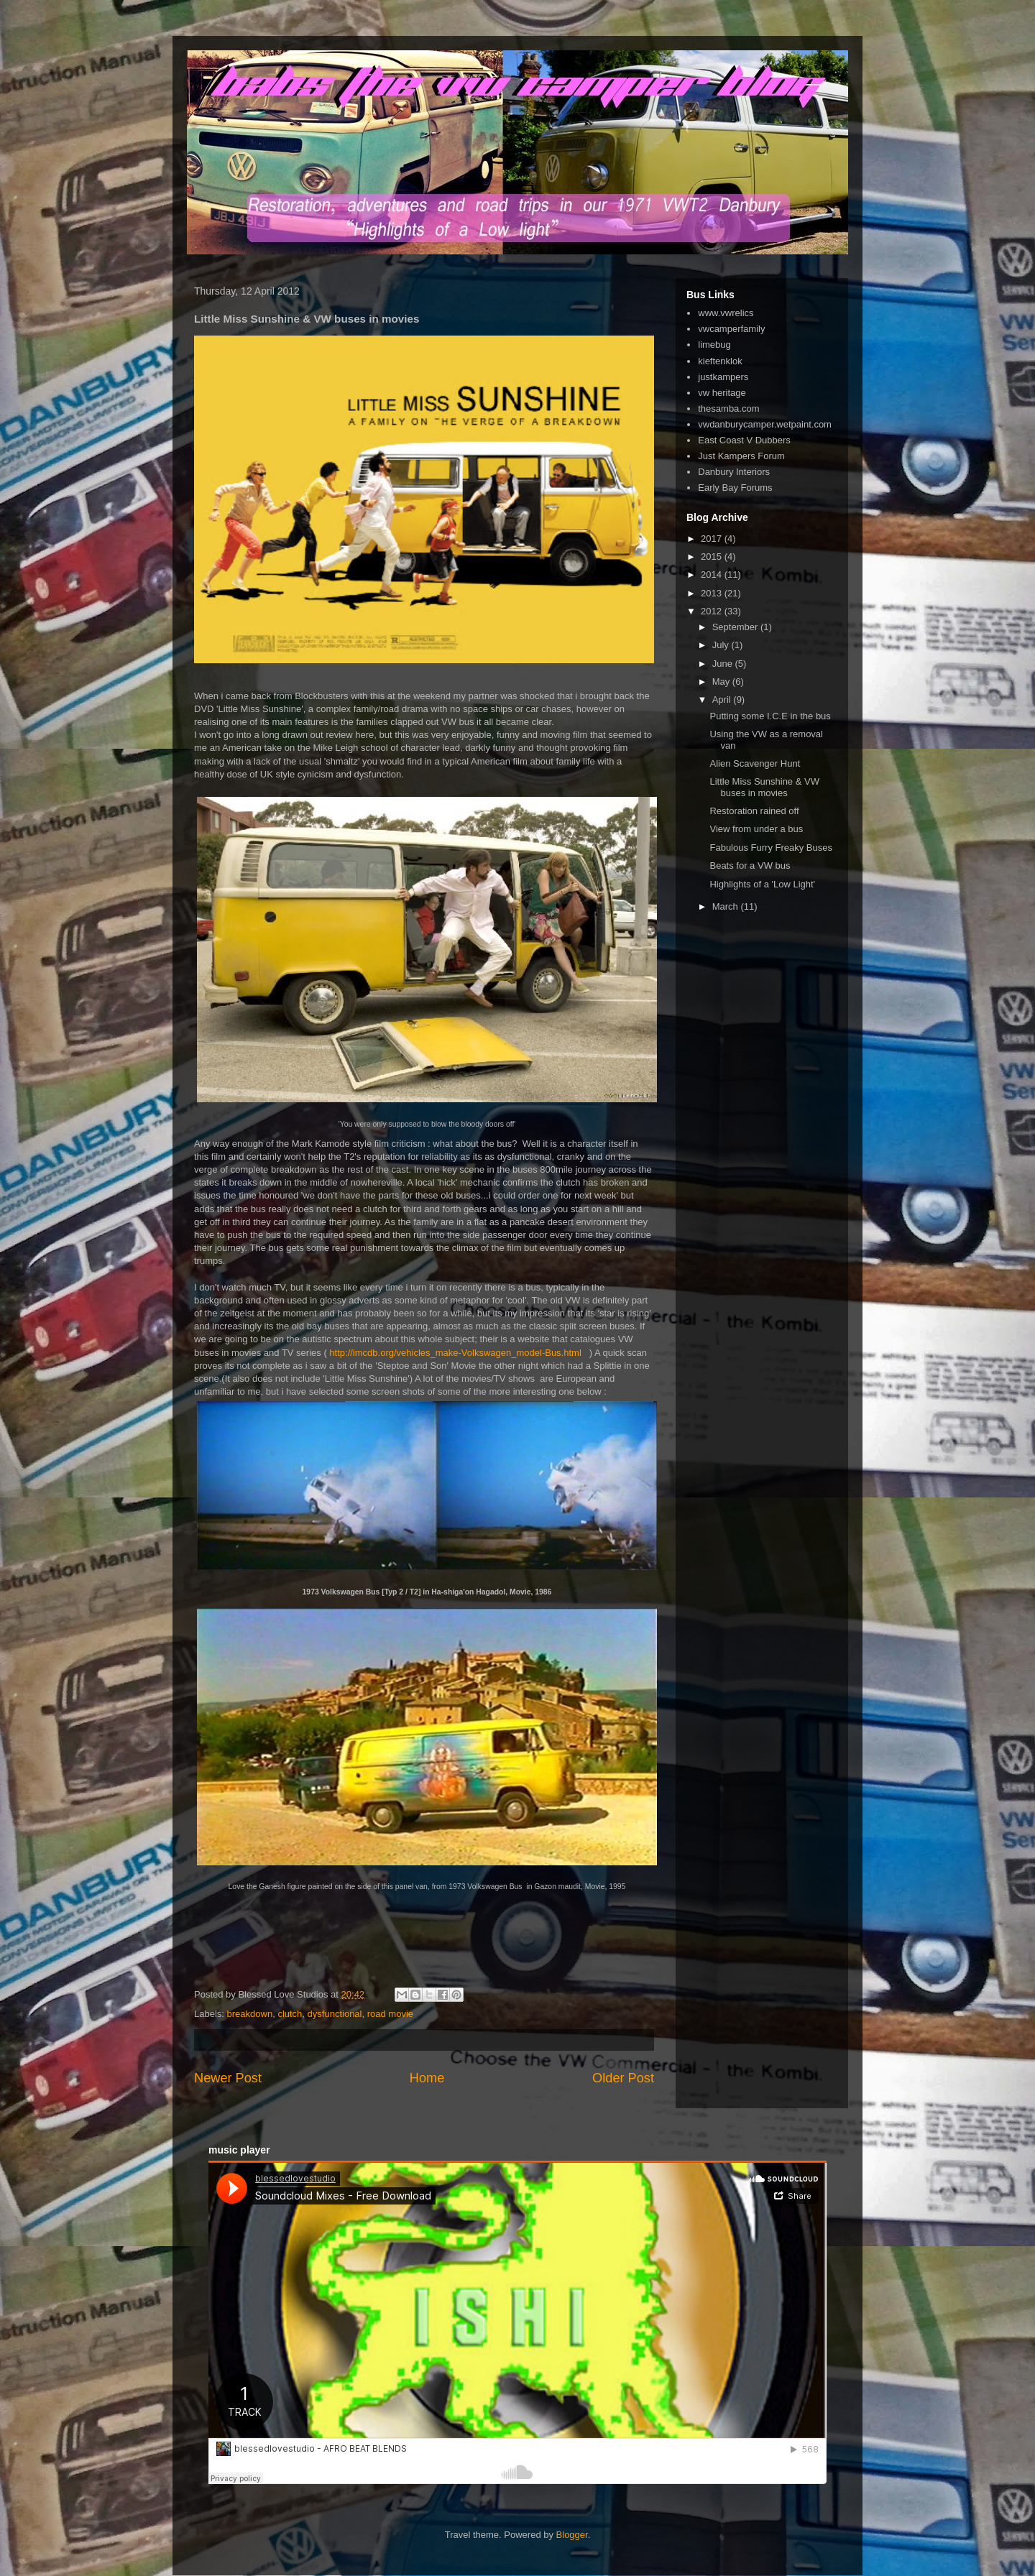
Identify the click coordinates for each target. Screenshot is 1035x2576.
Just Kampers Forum (741, 456)
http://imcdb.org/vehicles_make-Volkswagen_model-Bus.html (455, 1352)
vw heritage (721, 392)
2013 (712, 593)
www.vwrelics (725, 313)
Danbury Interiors (734, 471)
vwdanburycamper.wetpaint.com (765, 424)
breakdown (250, 2013)
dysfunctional (335, 2013)
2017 (712, 538)
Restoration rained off (754, 810)
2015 (712, 556)
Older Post (623, 2078)
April (723, 699)
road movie (390, 2013)
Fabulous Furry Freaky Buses (770, 847)
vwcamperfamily (731, 328)
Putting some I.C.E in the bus (769, 716)
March (726, 906)
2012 (712, 611)
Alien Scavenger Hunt (754, 763)
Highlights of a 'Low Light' (762, 884)
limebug (714, 344)
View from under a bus (756, 828)
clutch (289, 2013)
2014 (712, 574)
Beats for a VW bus (749, 865)
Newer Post (228, 2078)
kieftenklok (720, 361)
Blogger (572, 2534)
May (722, 681)
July (722, 645)
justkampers (723, 376)
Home (427, 2078)
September (736, 627)
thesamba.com (728, 408)
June (723, 663)
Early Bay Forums (735, 487)
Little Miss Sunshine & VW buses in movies (764, 787)
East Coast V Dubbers (744, 440)
